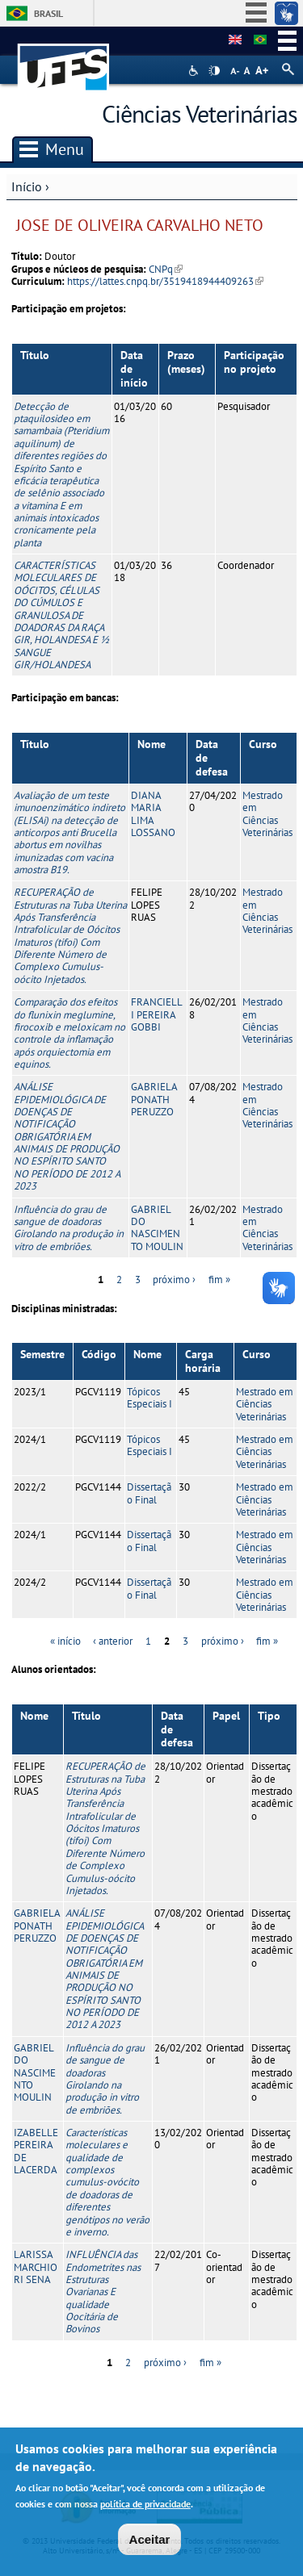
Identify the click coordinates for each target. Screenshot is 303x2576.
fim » (219, 1279)
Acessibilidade (195, 70)
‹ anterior (113, 1641)
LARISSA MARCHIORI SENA (35, 2267)
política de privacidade (145, 2505)
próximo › (174, 1279)
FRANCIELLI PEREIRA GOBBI (157, 1014)
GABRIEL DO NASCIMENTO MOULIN (157, 1227)
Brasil (48, 13)
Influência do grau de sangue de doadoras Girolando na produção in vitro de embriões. (69, 1227)
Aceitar (149, 2541)
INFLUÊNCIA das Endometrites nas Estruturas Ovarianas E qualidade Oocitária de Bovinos (103, 2292)
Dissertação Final (149, 1493)
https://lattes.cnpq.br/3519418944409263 (165, 281)
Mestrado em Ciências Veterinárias (267, 813)
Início (26, 186)
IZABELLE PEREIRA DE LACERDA (36, 2151)
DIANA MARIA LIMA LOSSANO (153, 813)
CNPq (166, 269)
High (214, 71)
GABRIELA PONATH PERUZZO (154, 1099)
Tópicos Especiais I (149, 1398)
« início (65, 1641)
